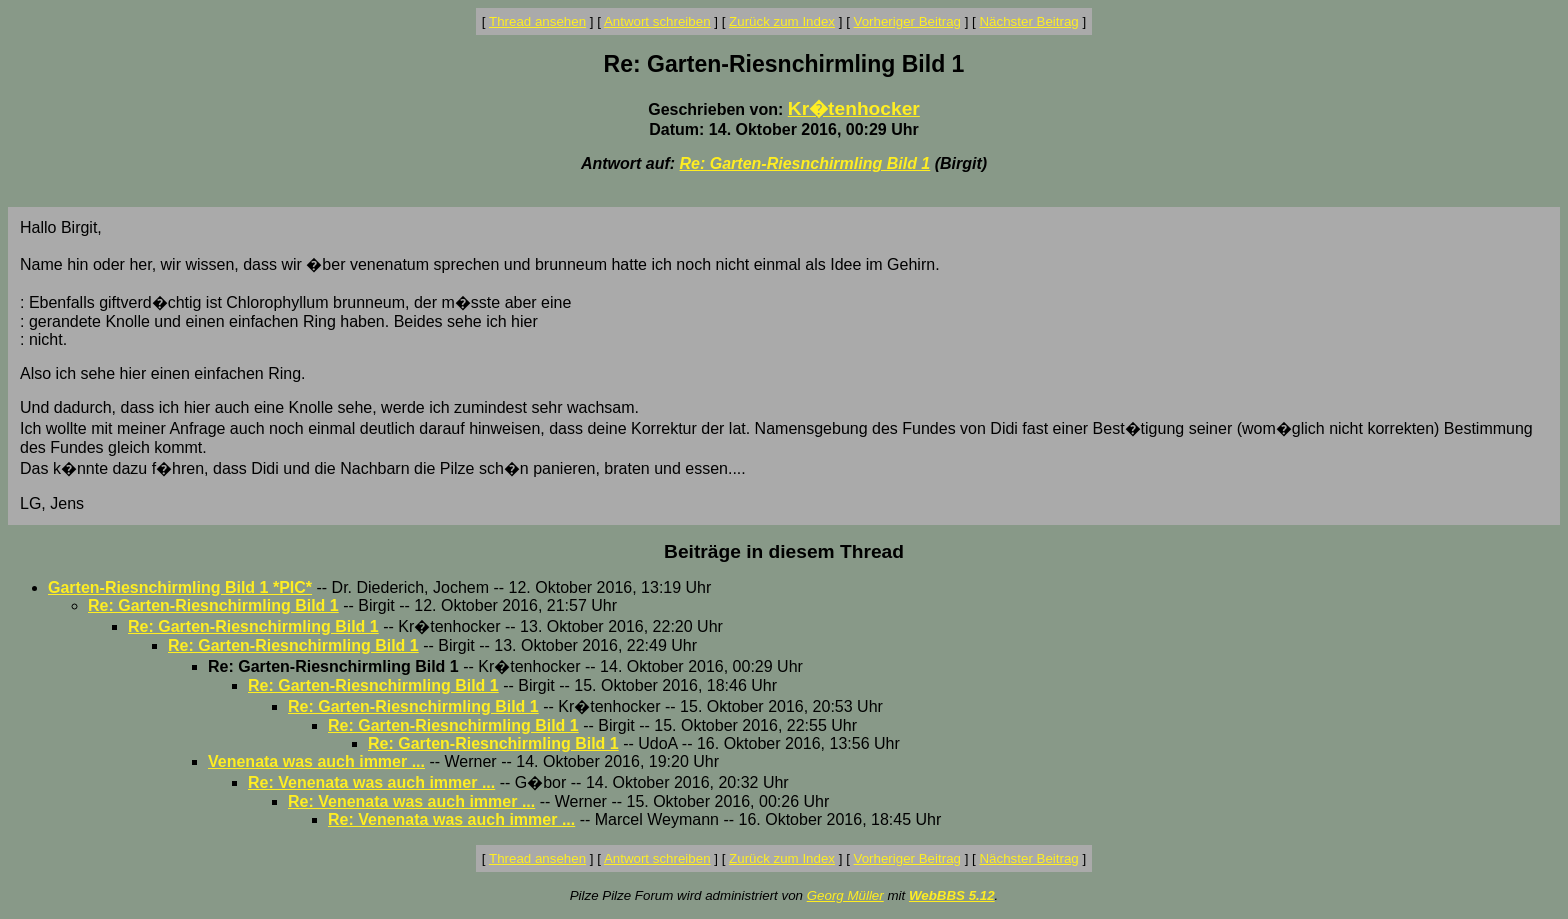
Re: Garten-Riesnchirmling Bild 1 (805, 163)
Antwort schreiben (657, 21)
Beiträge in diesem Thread (784, 551)
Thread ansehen (537, 21)
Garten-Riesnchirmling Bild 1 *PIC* (180, 587)
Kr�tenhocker (854, 108)
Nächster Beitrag (1028, 21)
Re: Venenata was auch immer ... (371, 782)
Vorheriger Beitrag (907, 21)
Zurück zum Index (782, 21)
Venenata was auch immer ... (316, 761)
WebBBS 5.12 (952, 895)
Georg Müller (845, 895)
